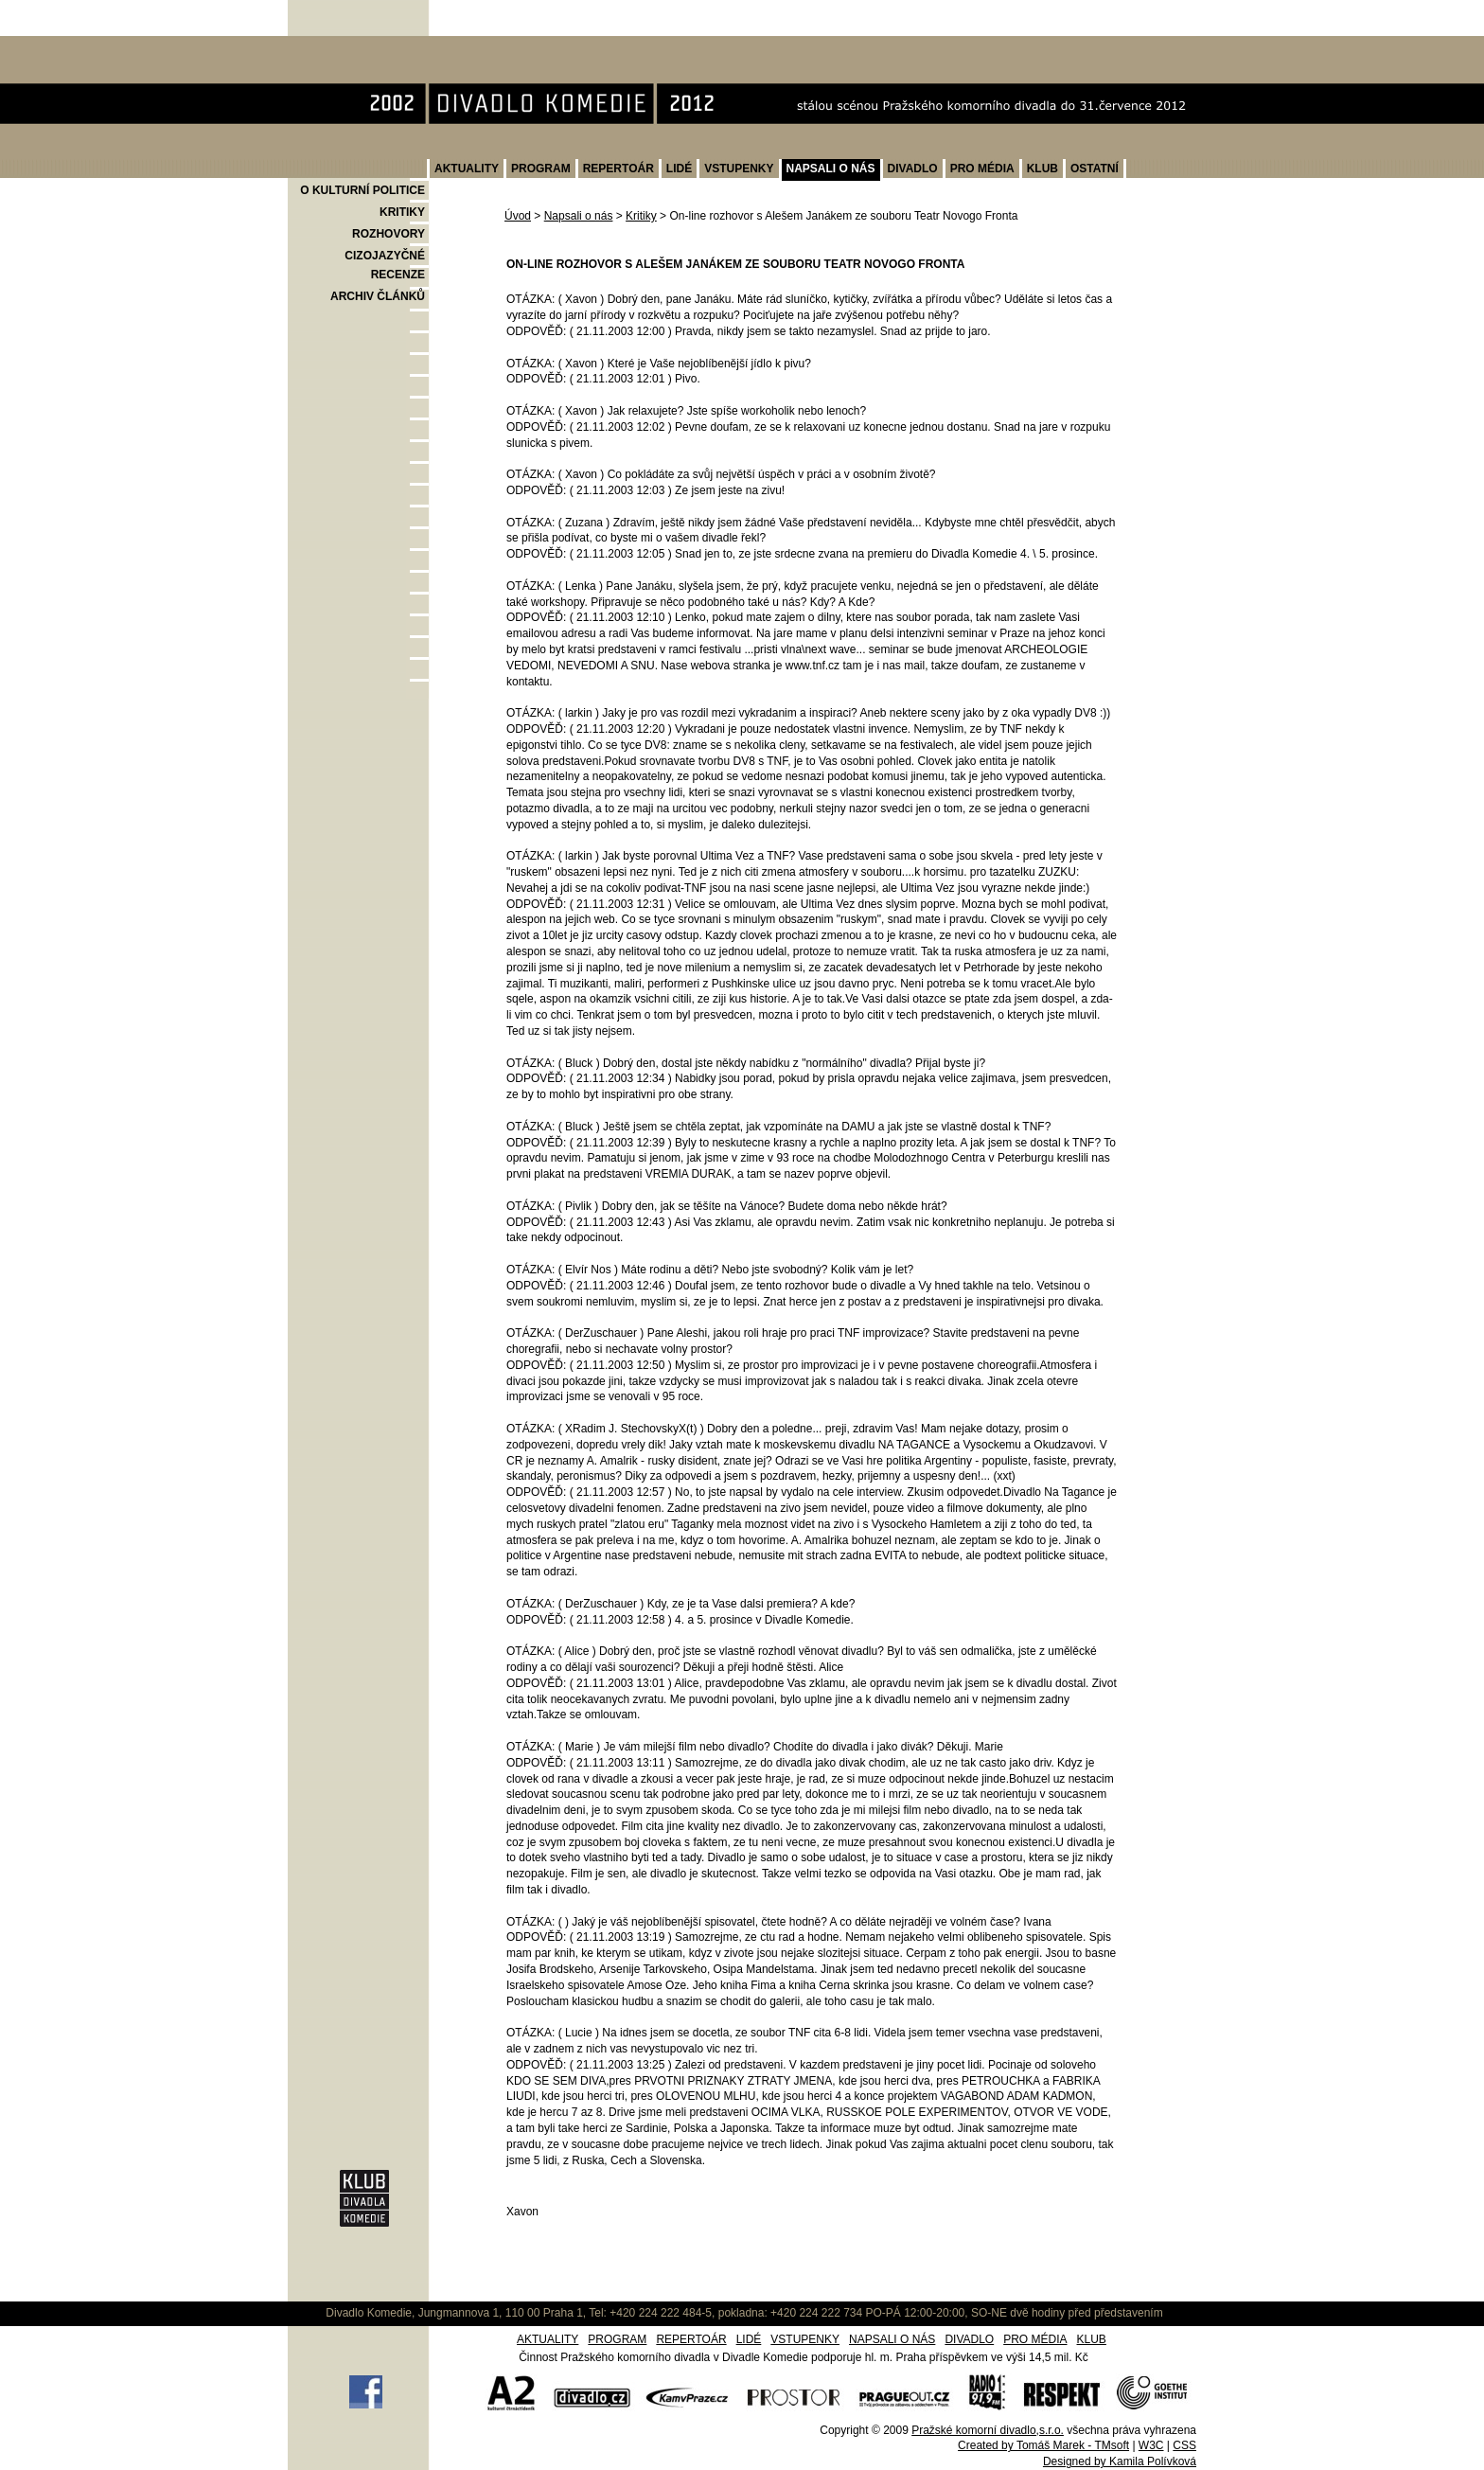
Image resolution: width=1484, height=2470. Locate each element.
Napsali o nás (578, 215)
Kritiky (641, 215)
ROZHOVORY (388, 233)
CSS (1184, 2445)
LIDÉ (679, 168)
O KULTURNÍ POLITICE (362, 190)
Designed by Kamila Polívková (1119, 2461)
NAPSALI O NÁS (830, 168)
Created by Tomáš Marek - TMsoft (1043, 2445)
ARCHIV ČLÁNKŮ (377, 296)
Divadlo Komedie (348, 46)
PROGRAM (541, 168)
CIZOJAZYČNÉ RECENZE (384, 265)
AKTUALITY (466, 168)
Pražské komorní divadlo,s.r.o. (987, 2430)
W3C (1151, 2445)
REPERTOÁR (618, 168)
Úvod (517, 215)
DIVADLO (913, 168)
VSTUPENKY (738, 168)
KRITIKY (402, 212)
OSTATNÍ (1094, 168)
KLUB (1042, 168)
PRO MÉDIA (982, 168)
